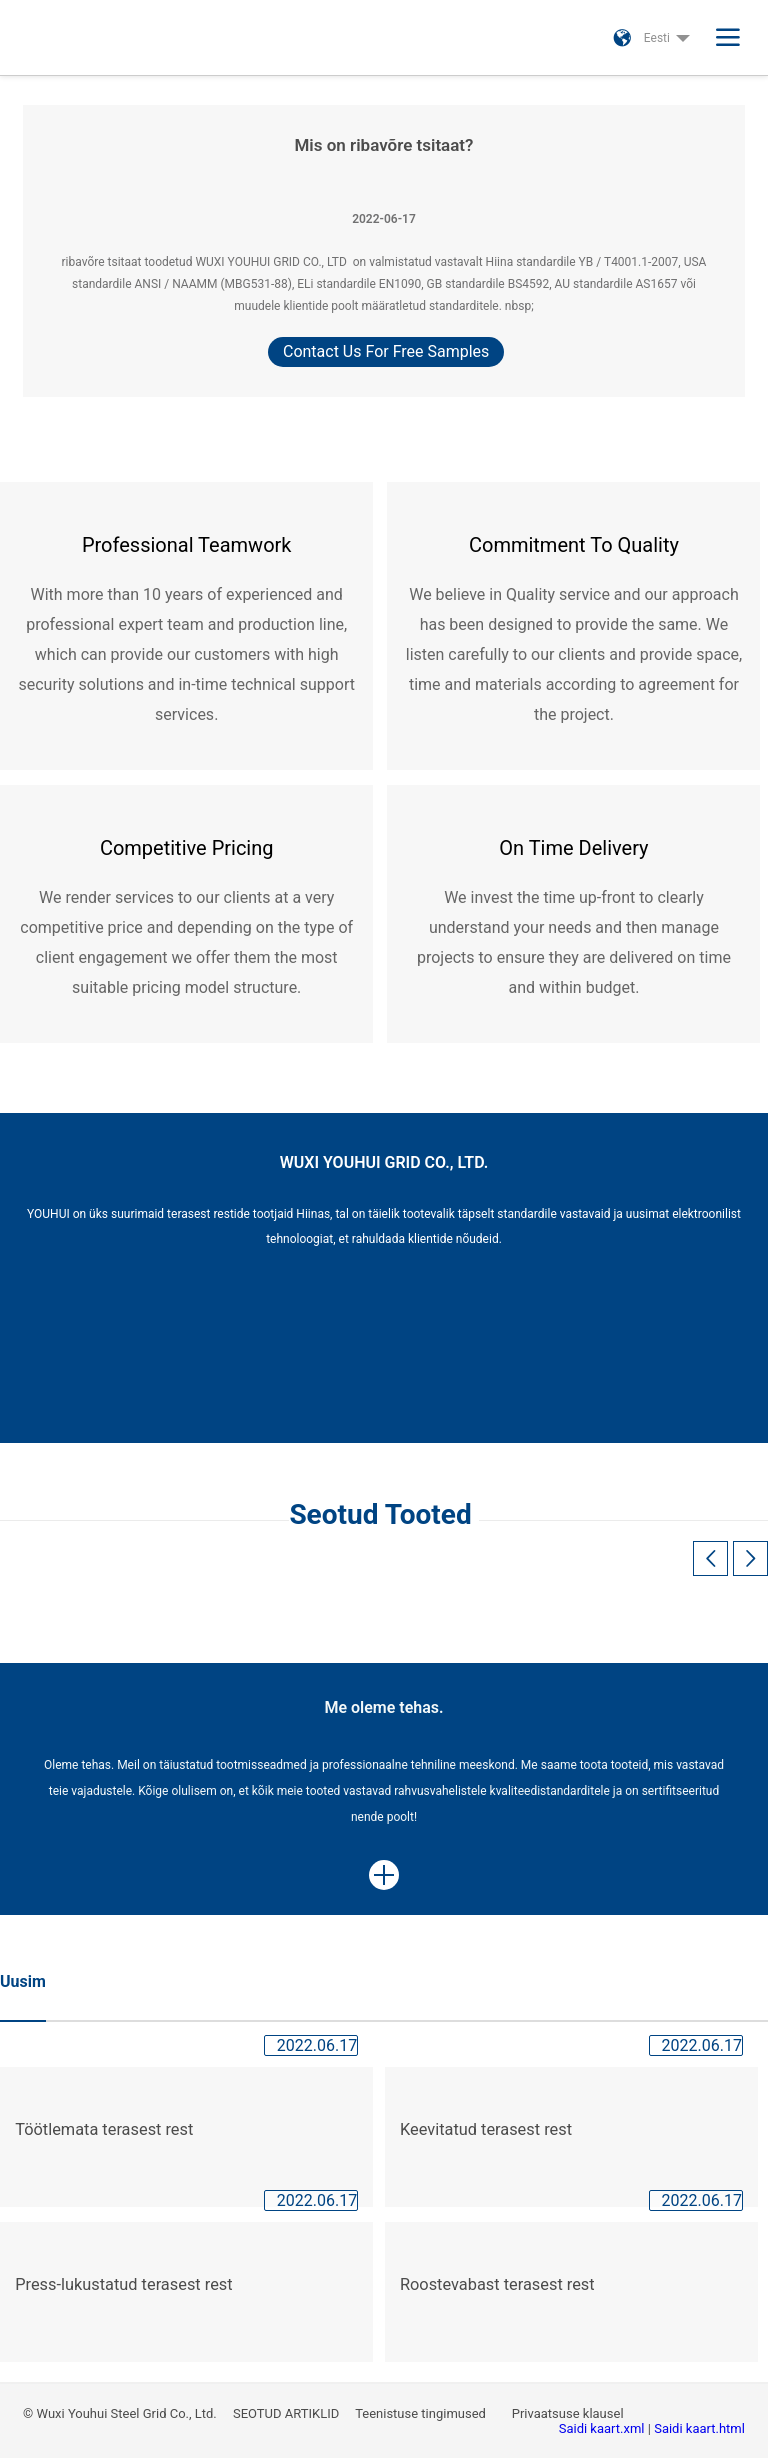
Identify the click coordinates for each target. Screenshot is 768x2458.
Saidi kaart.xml (603, 2428)
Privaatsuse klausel (569, 2413)
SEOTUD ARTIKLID (286, 2413)
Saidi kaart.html (699, 2428)
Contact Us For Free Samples (386, 351)
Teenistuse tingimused (422, 2413)
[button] (750, 1558)
